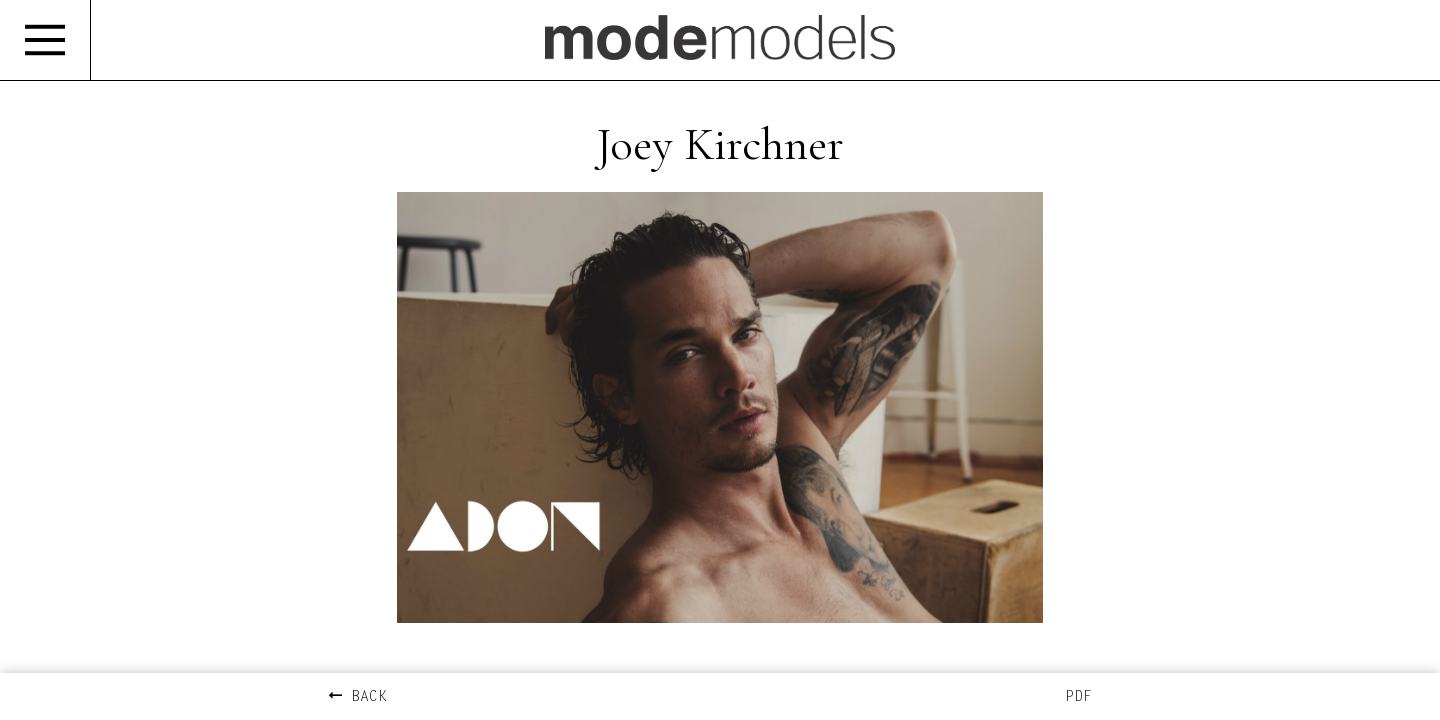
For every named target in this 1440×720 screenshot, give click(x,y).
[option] (720, 427)
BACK (358, 697)
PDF (1078, 697)
